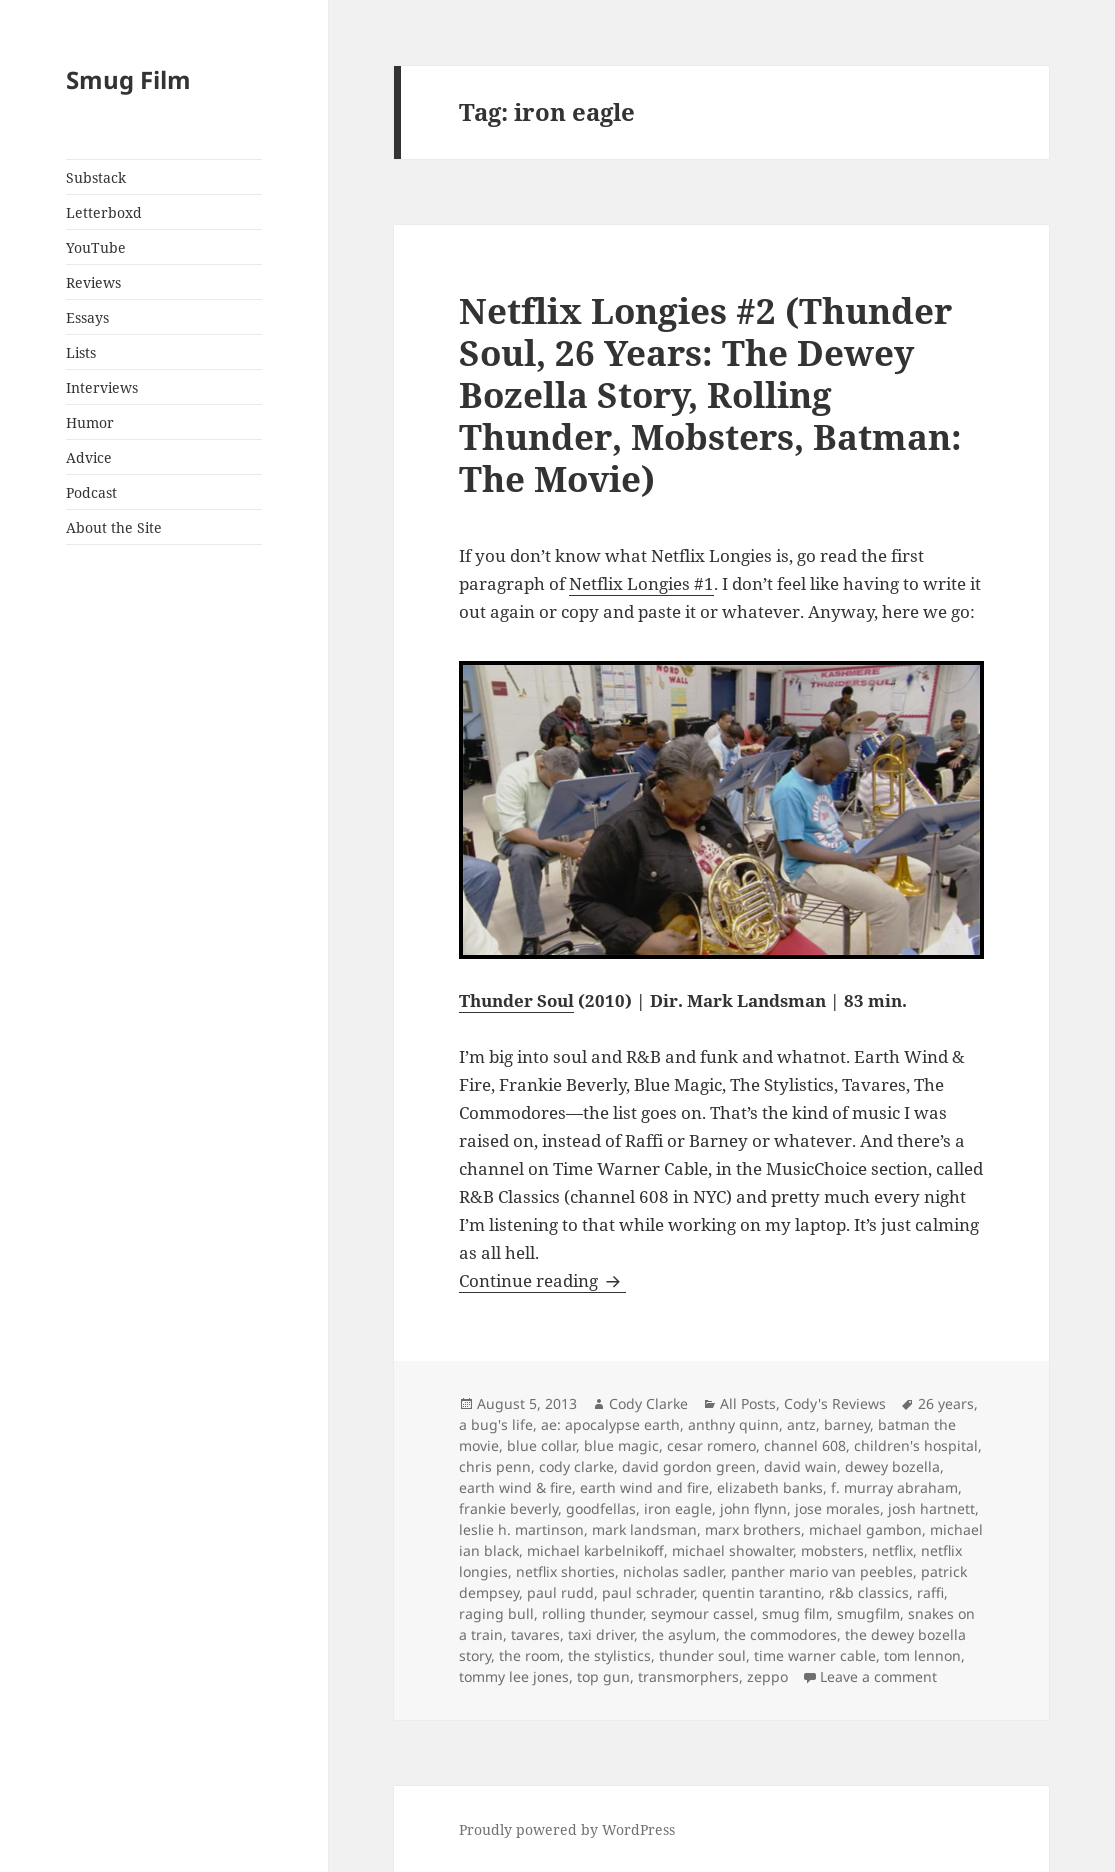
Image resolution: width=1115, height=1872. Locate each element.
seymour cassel (702, 1613)
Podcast (91, 492)
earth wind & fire (515, 1487)
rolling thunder (592, 1613)
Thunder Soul (516, 1000)
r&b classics (869, 1592)
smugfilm (868, 1613)
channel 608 (805, 1445)
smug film (795, 1613)
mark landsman (644, 1529)
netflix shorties (565, 1571)
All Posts (748, 1403)
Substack (96, 177)
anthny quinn (733, 1424)
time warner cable (815, 1655)
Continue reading (542, 1280)
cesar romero (711, 1445)
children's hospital (916, 1445)
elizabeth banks (770, 1487)
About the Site (114, 527)
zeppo (767, 1676)
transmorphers (688, 1676)
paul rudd (560, 1592)
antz (801, 1424)
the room (529, 1655)
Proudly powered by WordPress (567, 1829)
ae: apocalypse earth (610, 1424)
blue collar (541, 1445)
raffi (930, 1592)
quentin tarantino (761, 1592)
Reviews (93, 282)
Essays (87, 317)
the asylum (679, 1634)
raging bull (496, 1613)
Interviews (102, 387)
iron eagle (678, 1508)
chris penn (495, 1466)
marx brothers (753, 1529)
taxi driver (601, 1634)
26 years (946, 1403)
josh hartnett (931, 1508)
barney (847, 1424)
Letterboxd (104, 212)
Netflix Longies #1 (641, 583)
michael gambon (865, 1529)
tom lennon (922, 1655)
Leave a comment (878, 1676)
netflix (892, 1550)
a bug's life (496, 1424)
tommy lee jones (514, 1676)
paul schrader (648, 1592)
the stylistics (609, 1655)
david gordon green (689, 1466)
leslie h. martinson (521, 1529)
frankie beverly (508, 1508)
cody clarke (576, 1466)
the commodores (780, 1634)
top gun (603, 1676)
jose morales (837, 1508)
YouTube (96, 247)
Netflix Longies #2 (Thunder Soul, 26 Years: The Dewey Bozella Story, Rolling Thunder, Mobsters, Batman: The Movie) (710, 394)
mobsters (832, 1550)
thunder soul (702, 1655)
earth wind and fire (644, 1487)
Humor (90, 422)
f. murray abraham (894, 1487)
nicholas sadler (673, 1571)
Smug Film (128, 79)
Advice (89, 457)
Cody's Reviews (835, 1403)
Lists (81, 352)
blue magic (621, 1445)
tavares (535, 1634)
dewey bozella (892, 1466)
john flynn (753, 1508)
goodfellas (601, 1508)
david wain (800, 1466)
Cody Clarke (648, 1403)
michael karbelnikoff (595, 1550)
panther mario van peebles (822, 1571)
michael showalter (732, 1550)
